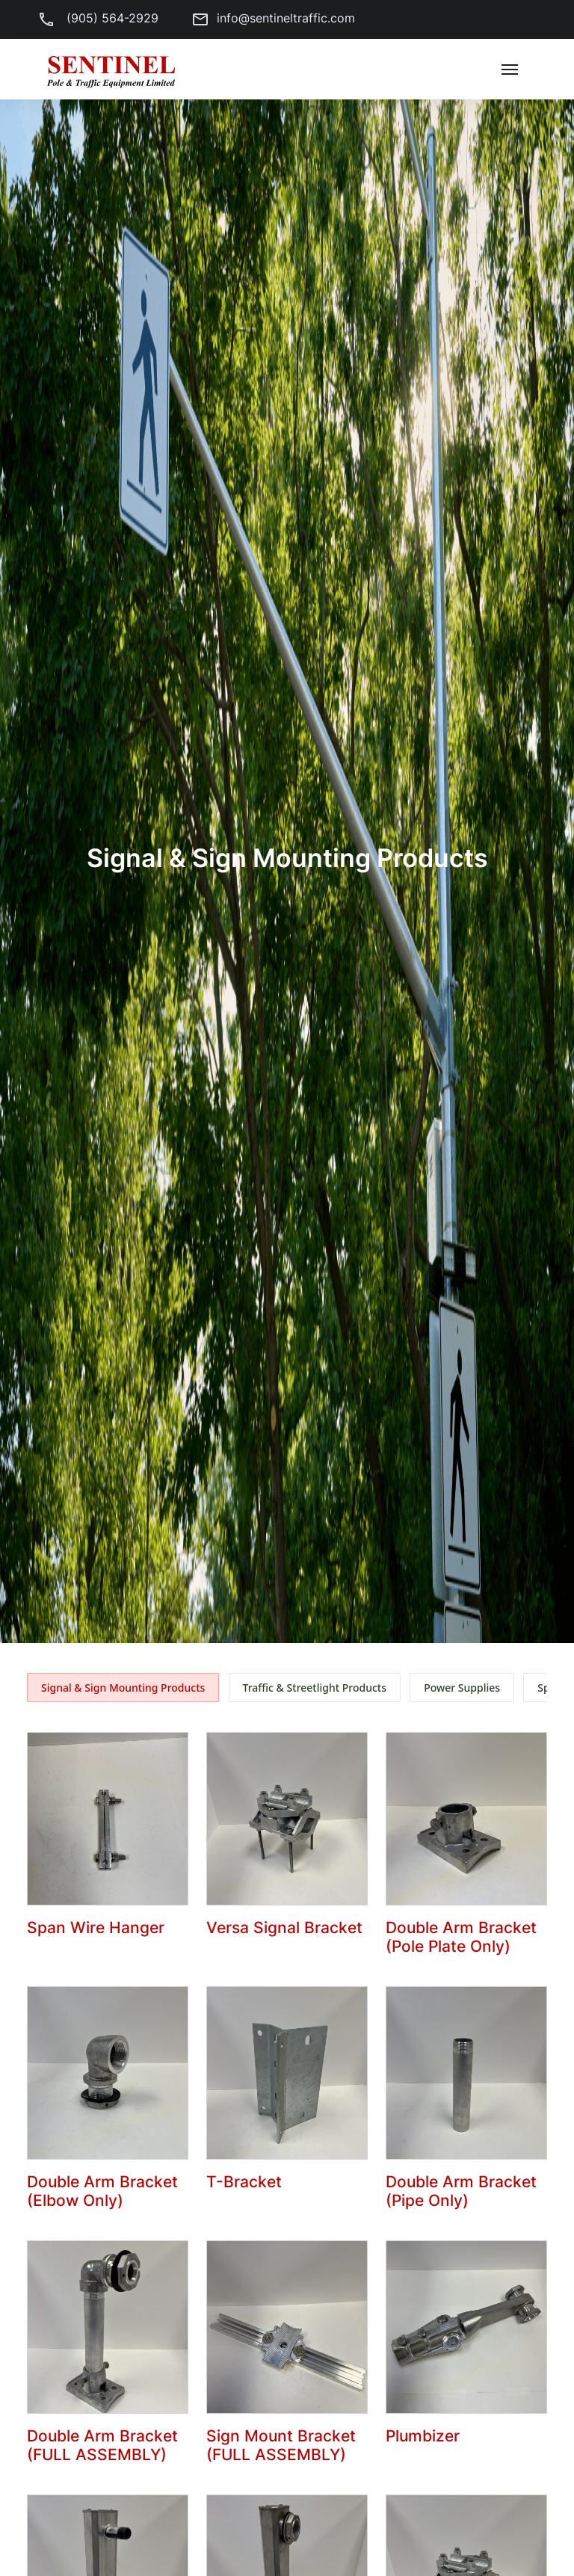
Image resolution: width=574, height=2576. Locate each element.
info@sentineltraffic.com (269, 17)
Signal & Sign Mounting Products (123, 1687)
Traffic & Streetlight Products (314, 1687)
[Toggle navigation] (510, 69)
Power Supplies (462, 1687)
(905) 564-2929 (94, 17)
